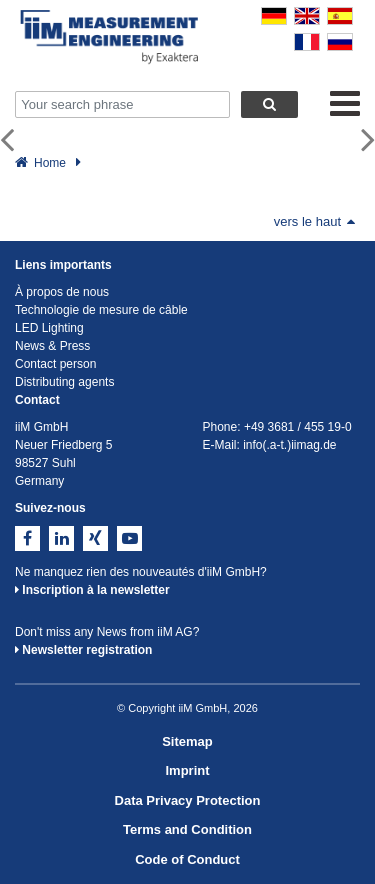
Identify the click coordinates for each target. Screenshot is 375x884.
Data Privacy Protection (188, 800)
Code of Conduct (187, 859)
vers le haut (314, 221)
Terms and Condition (187, 829)
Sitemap (187, 741)
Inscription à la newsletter (92, 590)
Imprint (187, 770)
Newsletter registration (83, 650)
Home (50, 163)
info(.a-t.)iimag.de (289, 445)
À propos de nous (62, 292)
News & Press (52, 346)
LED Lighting (49, 328)
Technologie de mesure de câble (101, 310)
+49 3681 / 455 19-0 (298, 427)
